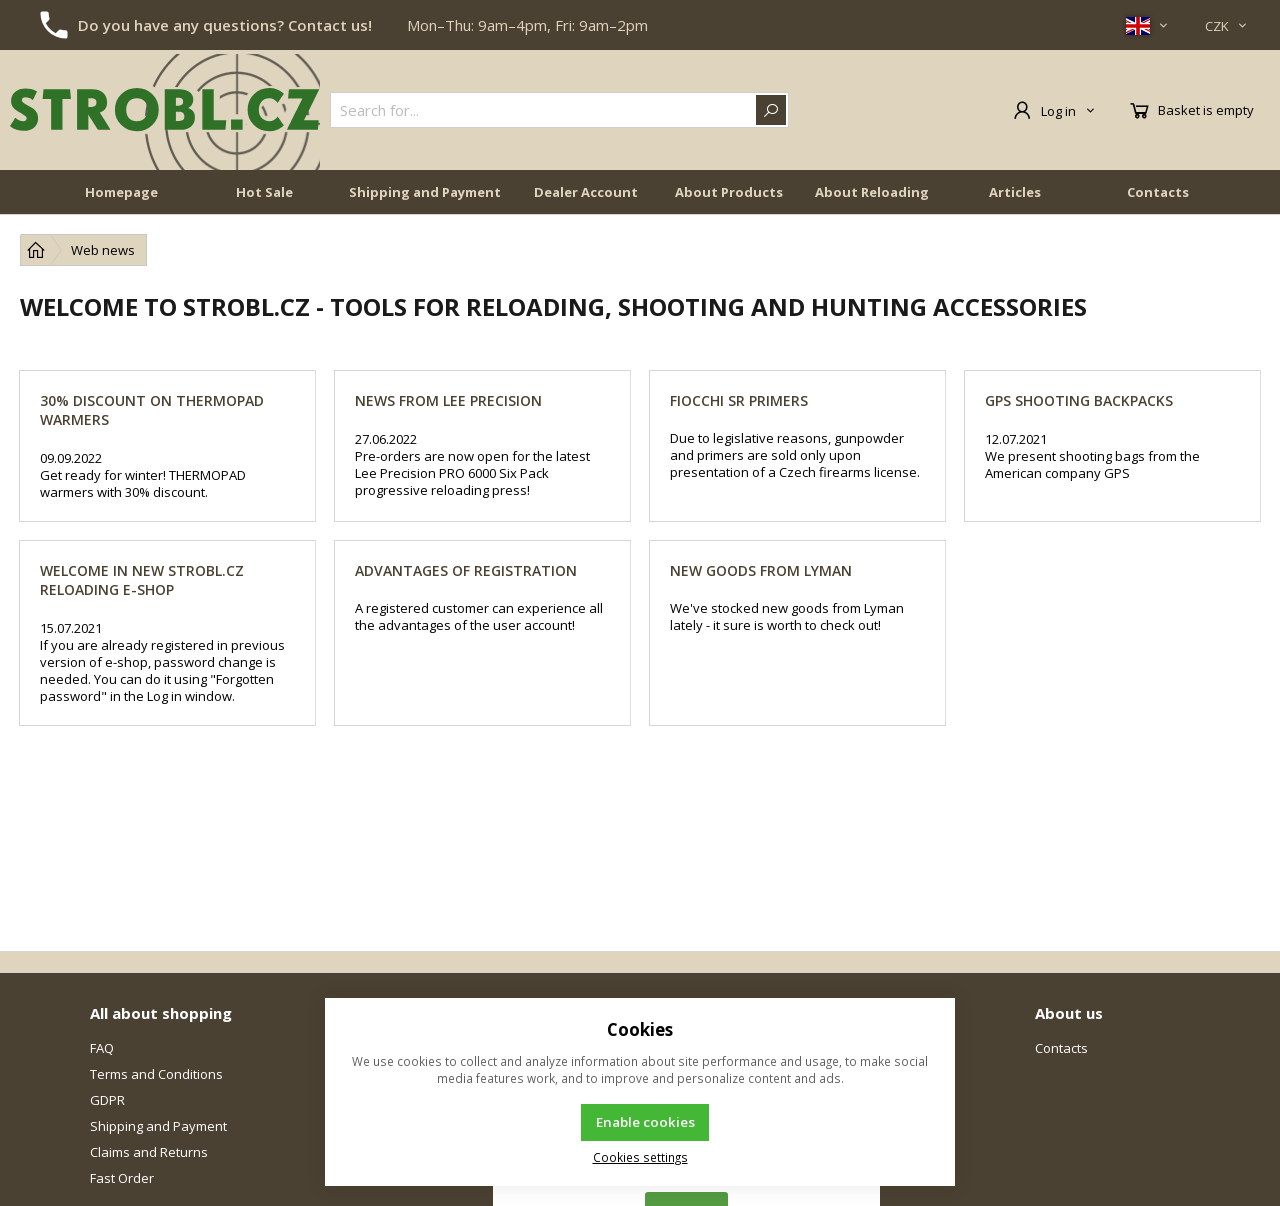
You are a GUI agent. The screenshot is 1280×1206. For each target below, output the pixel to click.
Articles (1015, 192)
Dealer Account (586, 192)
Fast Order (122, 1178)
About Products (729, 192)
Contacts (1158, 192)
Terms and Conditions (156, 1074)
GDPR (107, 1100)
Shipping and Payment (425, 192)
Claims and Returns (149, 1152)
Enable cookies (645, 1122)
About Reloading (872, 192)
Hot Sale (264, 192)
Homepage (121, 192)
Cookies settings (640, 1157)
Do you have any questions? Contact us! (225, 25)
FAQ (102, 1048)
